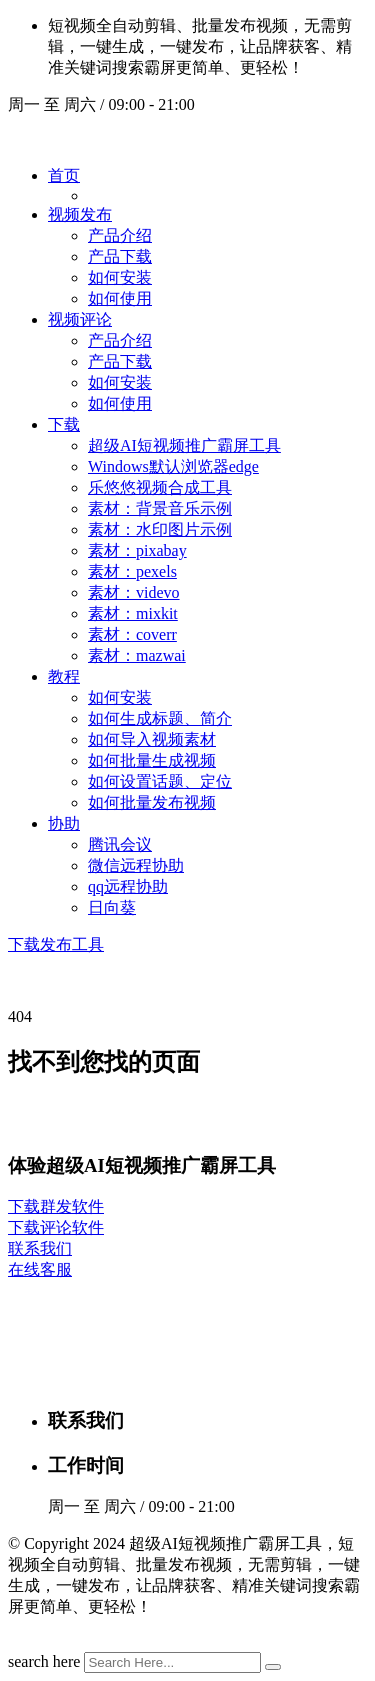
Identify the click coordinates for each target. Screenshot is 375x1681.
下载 (64, 424)
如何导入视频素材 (152, 739)
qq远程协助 (128, 886)
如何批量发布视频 (152, 802)
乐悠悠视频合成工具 (160, 487)
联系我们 (40, 1248)
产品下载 (120, 256)
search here (44, 1661)
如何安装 (120, 277)
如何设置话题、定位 (160, 781)
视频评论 (80, 319)
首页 (64, 175)
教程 (64, 676)
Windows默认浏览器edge (173, 466)
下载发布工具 (56, 944)
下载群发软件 (56, 1206)
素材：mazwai (137, 655)
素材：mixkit (133, 613)
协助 (64, 823)
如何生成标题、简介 (160, 718)
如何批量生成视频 (152, 760)
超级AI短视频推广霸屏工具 (184, 445)
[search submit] (273, 1667)
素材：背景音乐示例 (160, 508)
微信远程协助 (136, 865)
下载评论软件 (56, 1227)
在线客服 (40, 1269)
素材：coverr (132, 634)
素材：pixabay (137, 550)
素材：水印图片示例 (160, 529)
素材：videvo (134, 592)
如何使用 (120, 298)
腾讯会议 (120, 844)
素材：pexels (132, 571)
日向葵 (112, 907)
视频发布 (80, 214)
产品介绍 (120, 235)
